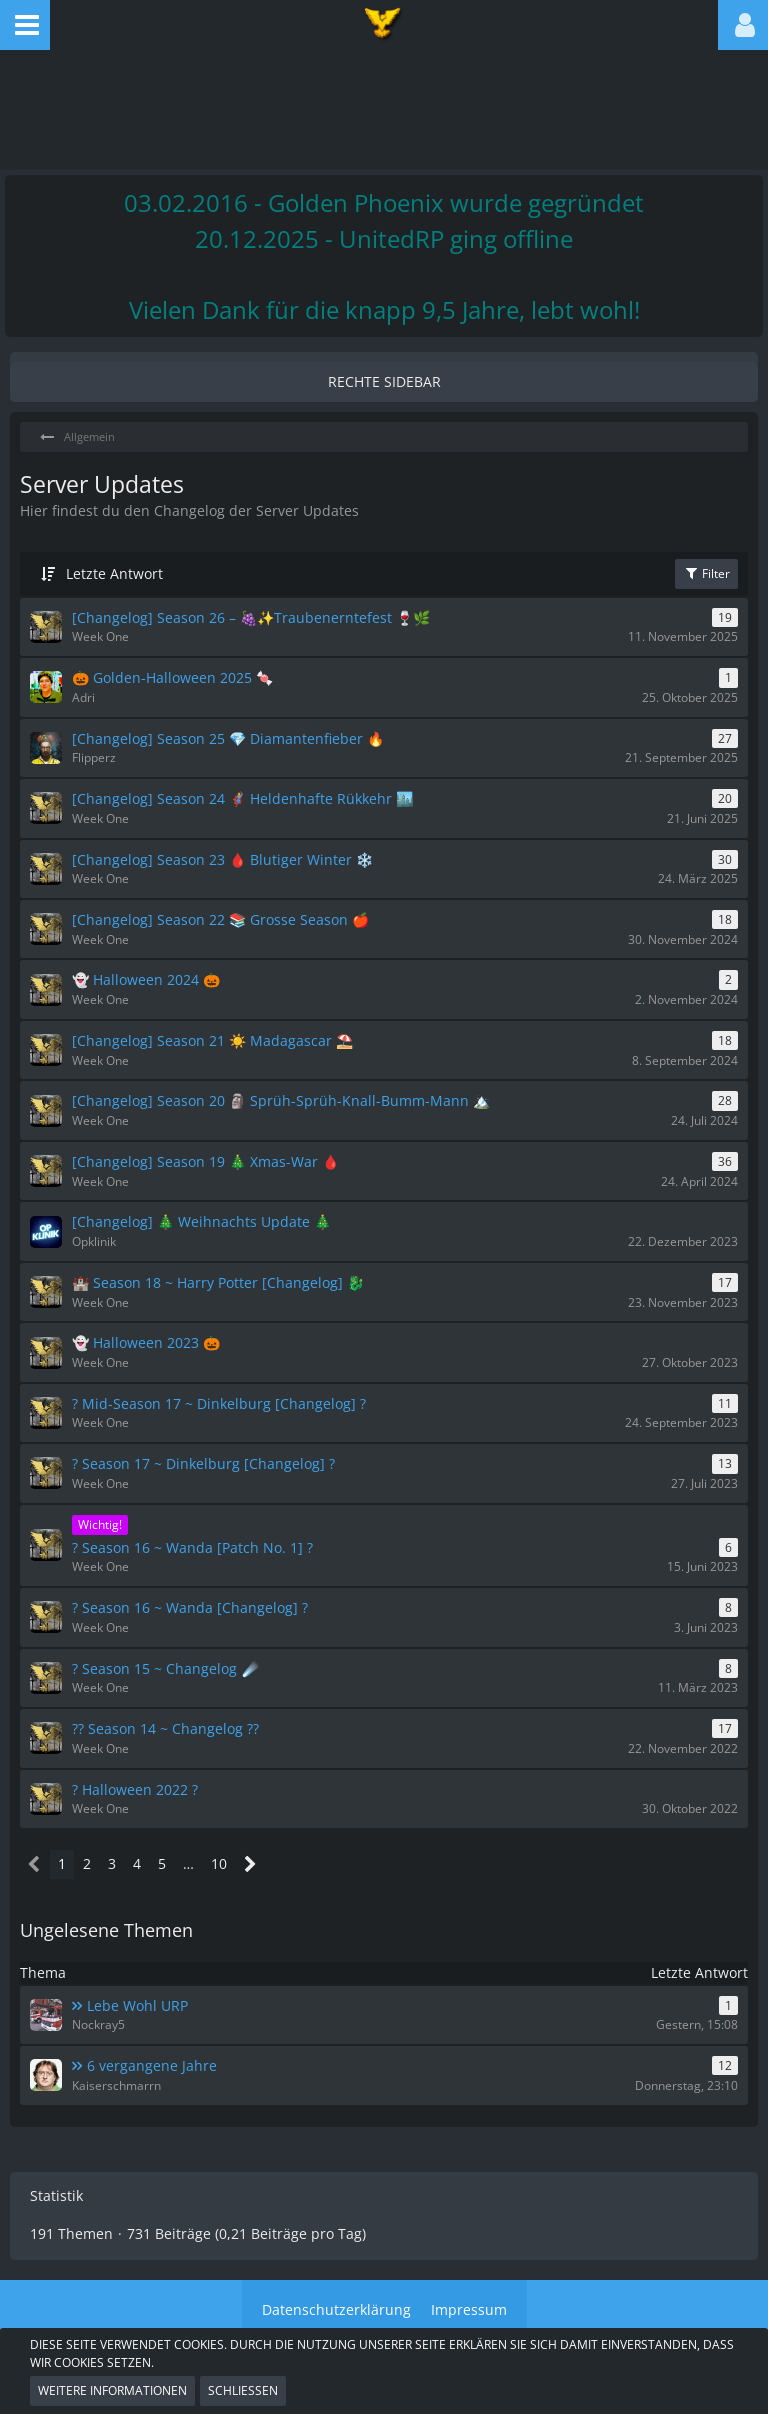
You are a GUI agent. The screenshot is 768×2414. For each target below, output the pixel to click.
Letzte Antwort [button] (114, 573)
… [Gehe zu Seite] (188, 1863)
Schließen (243, 2390)
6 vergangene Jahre (152, 2065)
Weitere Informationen (112, 2390)
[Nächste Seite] (250, 1864)
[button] (25, 25)
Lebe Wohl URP (137, 2005)
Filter (706, 573)
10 (219, 1863)
